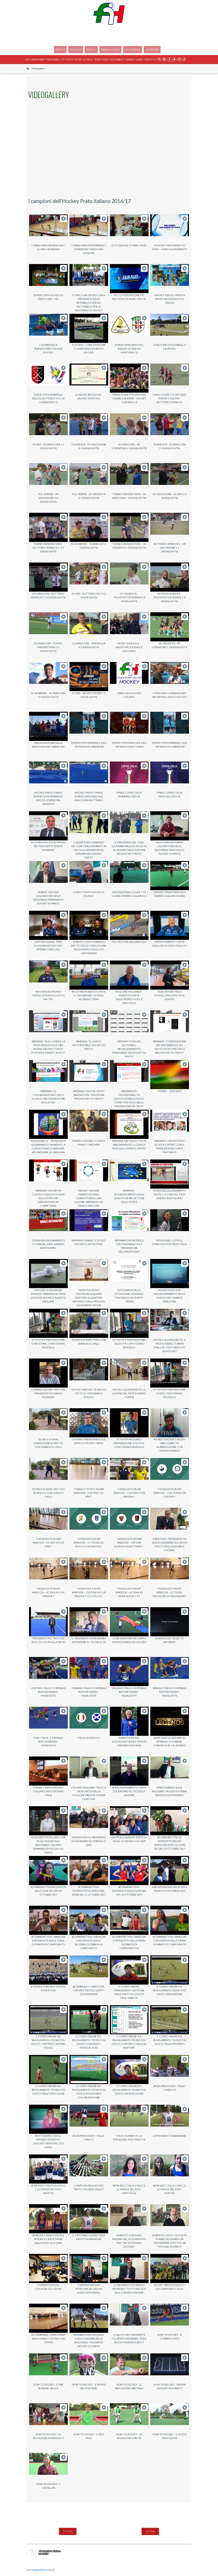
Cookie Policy (173, 2551)
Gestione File (122, 2555)
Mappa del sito (105, 2551)
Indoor (75, 49)
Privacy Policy (152, 2551)
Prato (60, 49)
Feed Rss (135, 2551)
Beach (91, 49)
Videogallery (103, 2555)
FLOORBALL (132, 49)
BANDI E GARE (134, 59)
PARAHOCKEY (110, 49)
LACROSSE (152, 49)
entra (67, 2531)
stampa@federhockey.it (40, 2569)
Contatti (149, 59)
